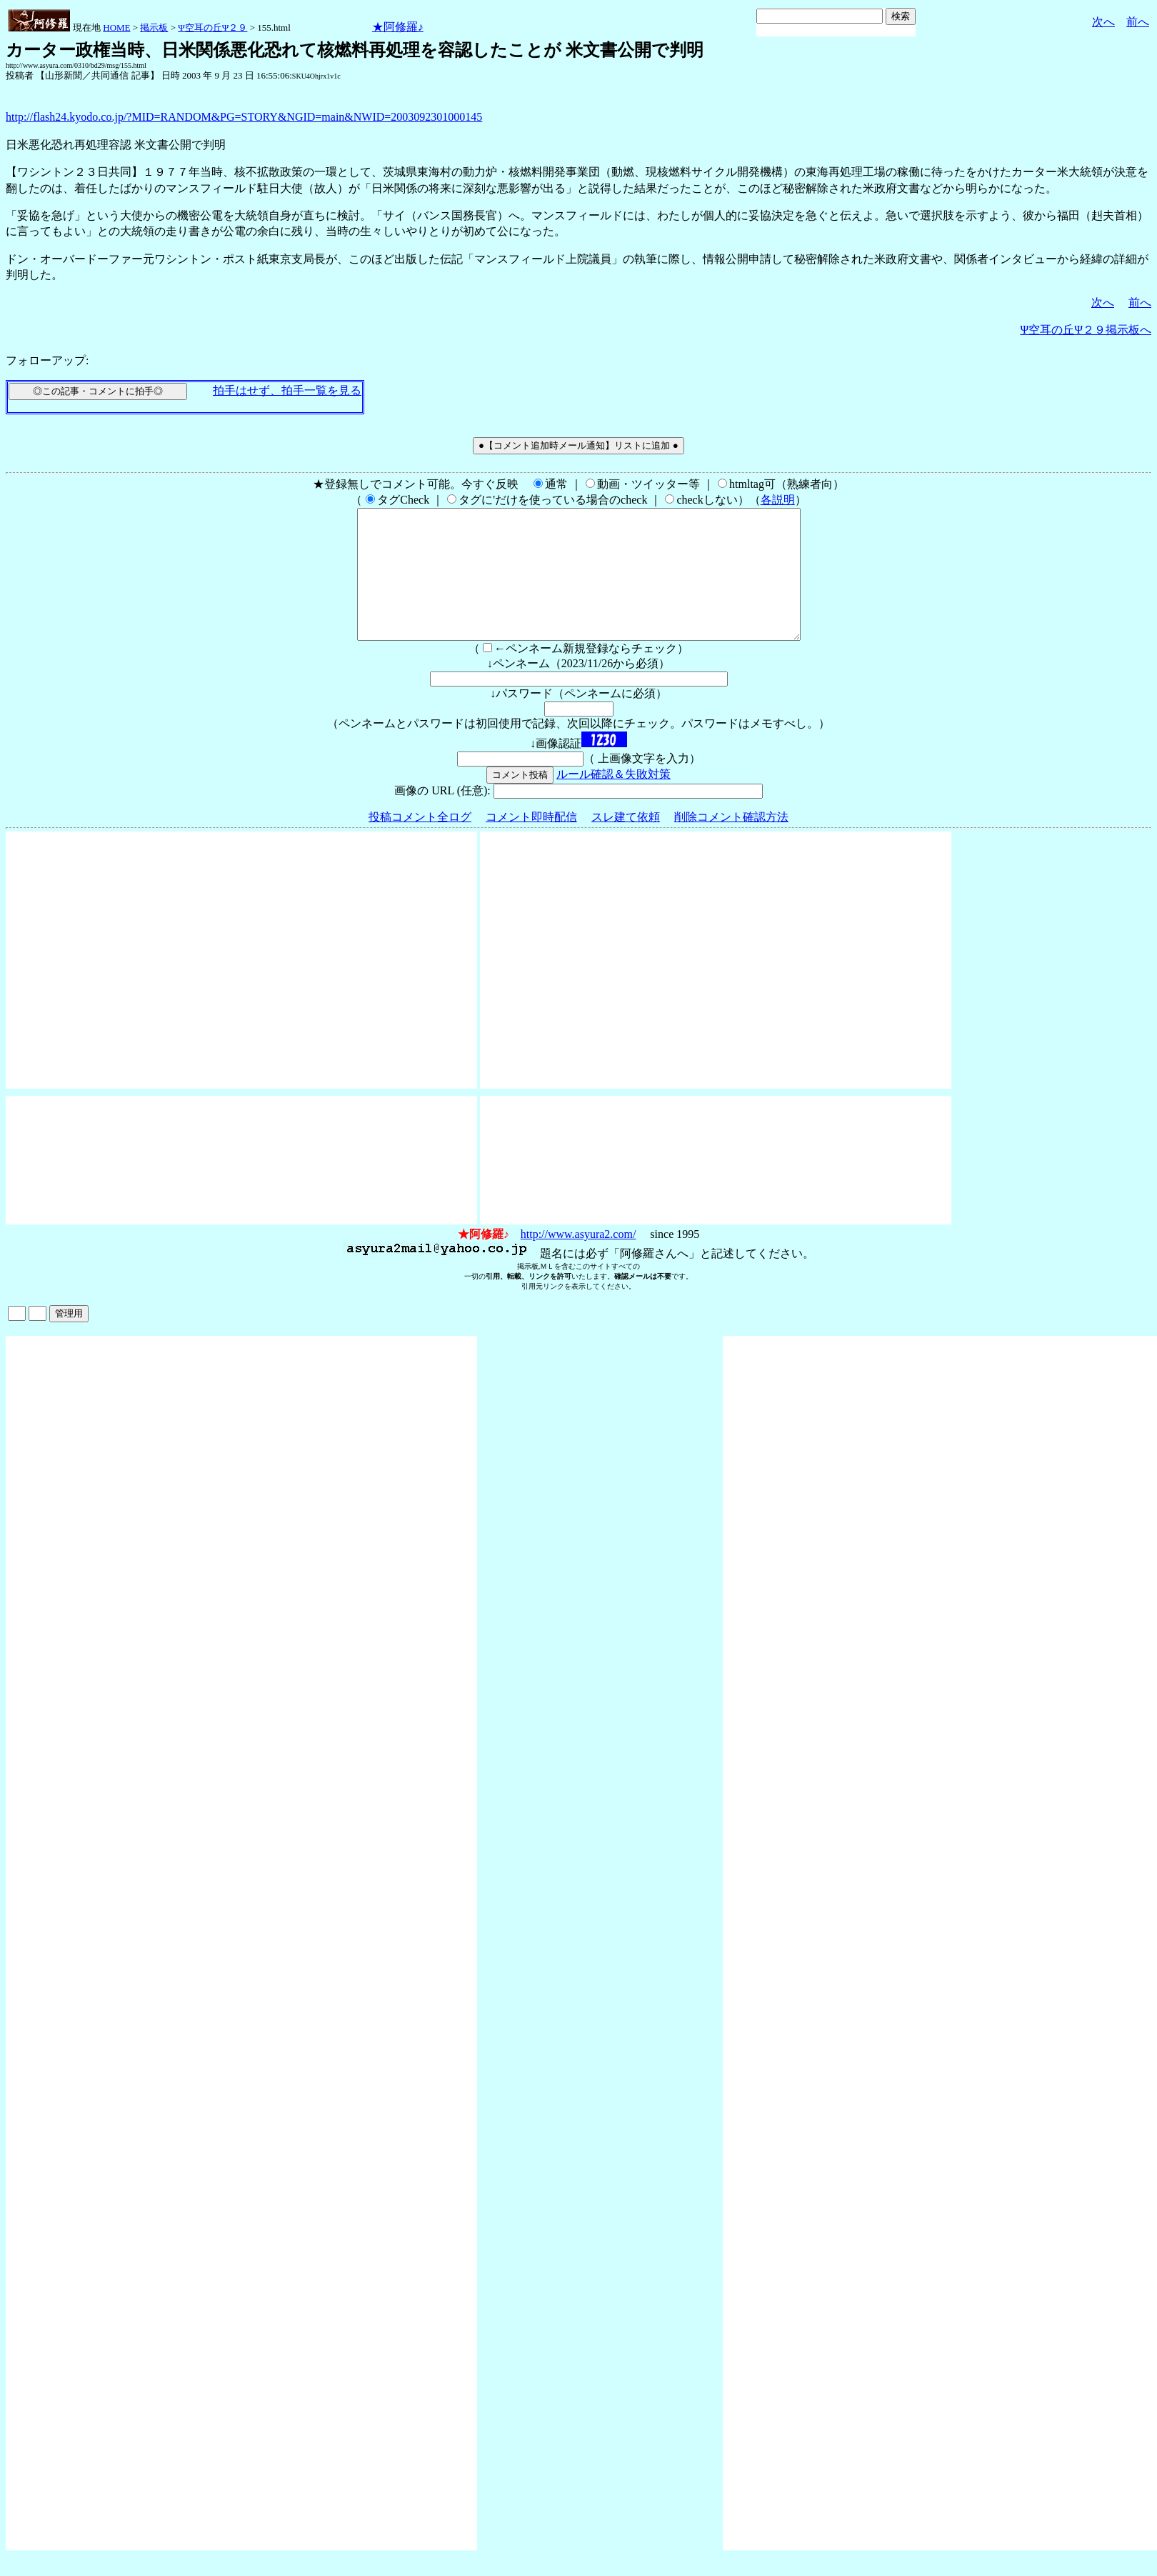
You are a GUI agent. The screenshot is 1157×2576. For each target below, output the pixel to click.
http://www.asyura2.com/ (578, 1260)
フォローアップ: (47, 360)
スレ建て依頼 (625, 843)
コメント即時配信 (531, 843)
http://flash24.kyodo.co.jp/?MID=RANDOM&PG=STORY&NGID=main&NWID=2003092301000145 (244, 117)
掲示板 (154, 27)
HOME (116, 27)
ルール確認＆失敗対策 (613, 800)
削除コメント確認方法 (731, 843)
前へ (1137, 22)
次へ (1103, 22)
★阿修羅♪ (398, 27)
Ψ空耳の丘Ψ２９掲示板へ (1085, 330)
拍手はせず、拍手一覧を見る (287, 390)
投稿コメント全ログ (420, 843)
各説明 (778, 500)
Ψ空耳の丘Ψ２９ (212, 27)
